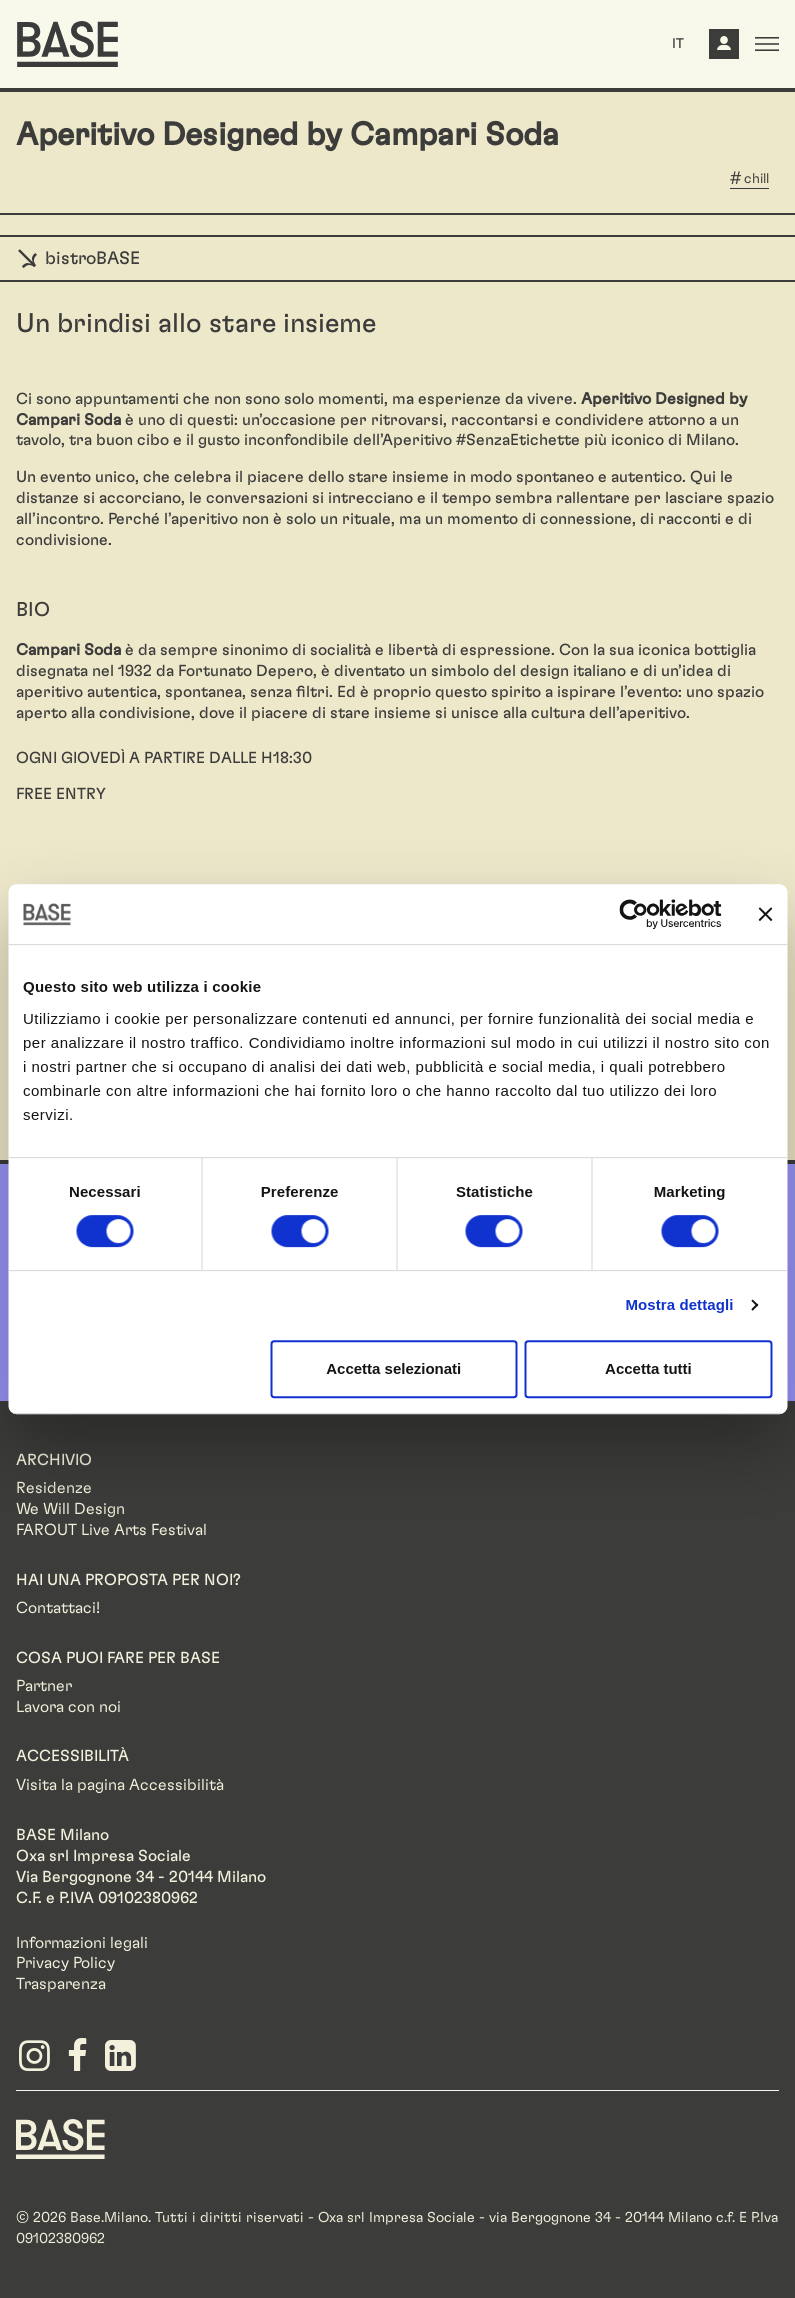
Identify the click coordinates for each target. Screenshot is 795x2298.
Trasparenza (61, 1984)
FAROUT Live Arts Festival (111, 1530)
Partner (44, 1686)
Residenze (54, 1488)
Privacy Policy (65, 1963)
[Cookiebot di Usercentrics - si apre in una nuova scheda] (633, 914)
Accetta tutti (648, 1368)
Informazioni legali (82, 1943)
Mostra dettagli (679, 1304)
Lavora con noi (68, 1707)
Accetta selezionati (393, 1368)
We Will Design (70, 1509)
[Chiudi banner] (765, 914)
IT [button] (678, 44)
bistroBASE (78, 259)
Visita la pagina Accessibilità (120, 1785)
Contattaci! (58, 1608)
